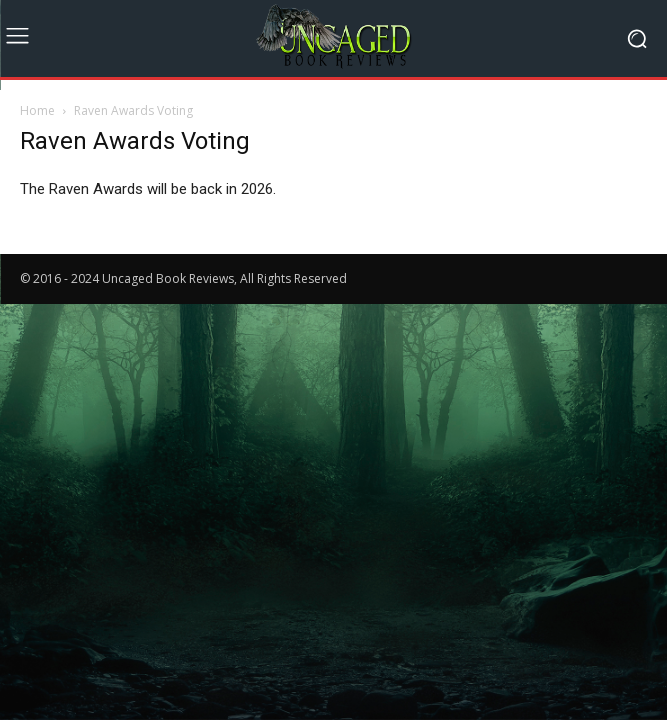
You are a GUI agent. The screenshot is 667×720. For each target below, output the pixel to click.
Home (37, 110)
